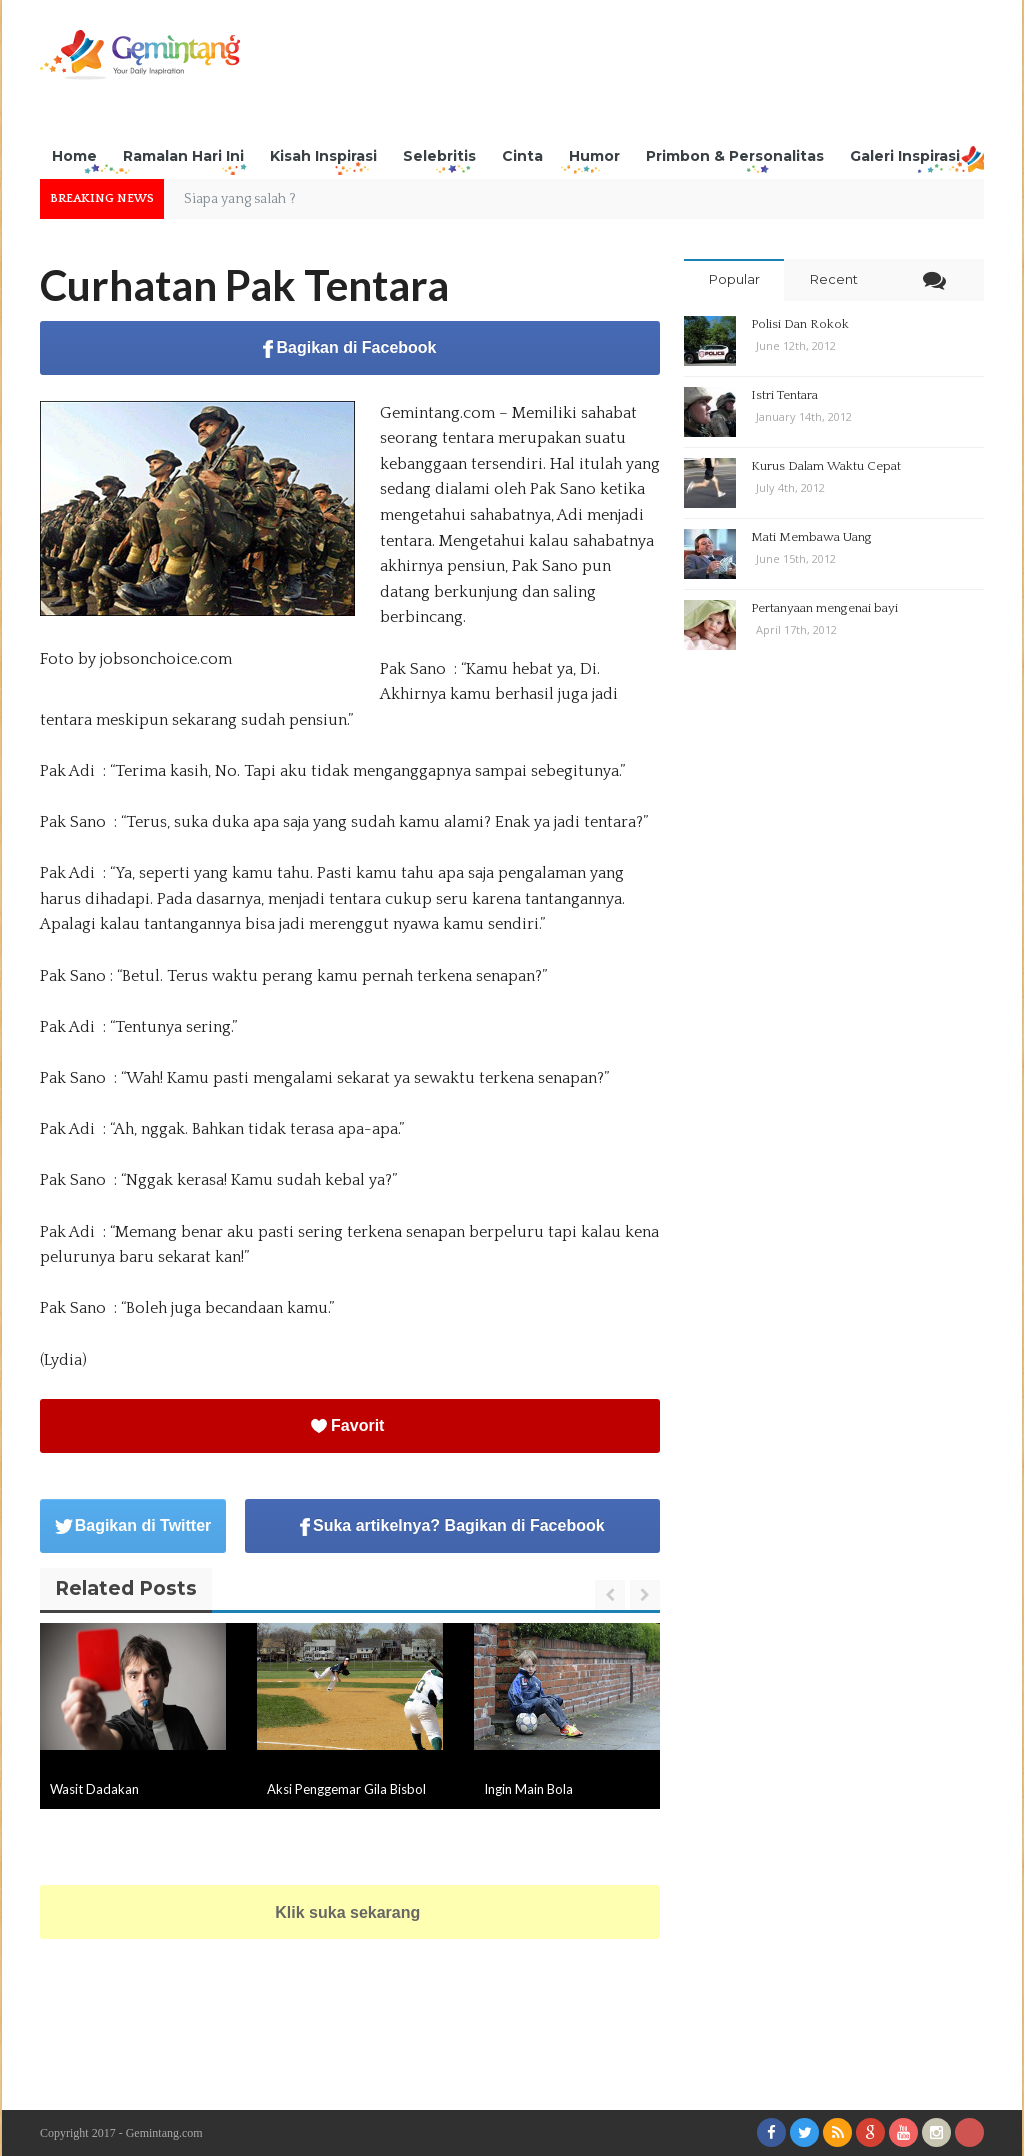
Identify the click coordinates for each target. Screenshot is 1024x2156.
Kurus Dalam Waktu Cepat (826, 466)
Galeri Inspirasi (905, 156)
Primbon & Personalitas (735, 156)
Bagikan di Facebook (349, 348)
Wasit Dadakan (94, 1789)
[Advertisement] (620, 75)
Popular (734, 279)
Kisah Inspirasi (323, 156)
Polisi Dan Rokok (800, 324)
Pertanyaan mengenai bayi (824, 608)
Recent (834, 279)
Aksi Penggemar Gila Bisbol (346, 1789)
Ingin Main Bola (528, 1789)
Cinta (522, 156)
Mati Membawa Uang (811, 537)
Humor (594, 156)
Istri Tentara (784, 395)
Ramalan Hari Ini (183, 156)
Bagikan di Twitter (133, 1525)
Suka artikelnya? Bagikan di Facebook (452, 1526)
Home (74, 156)
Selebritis (439, 156)
